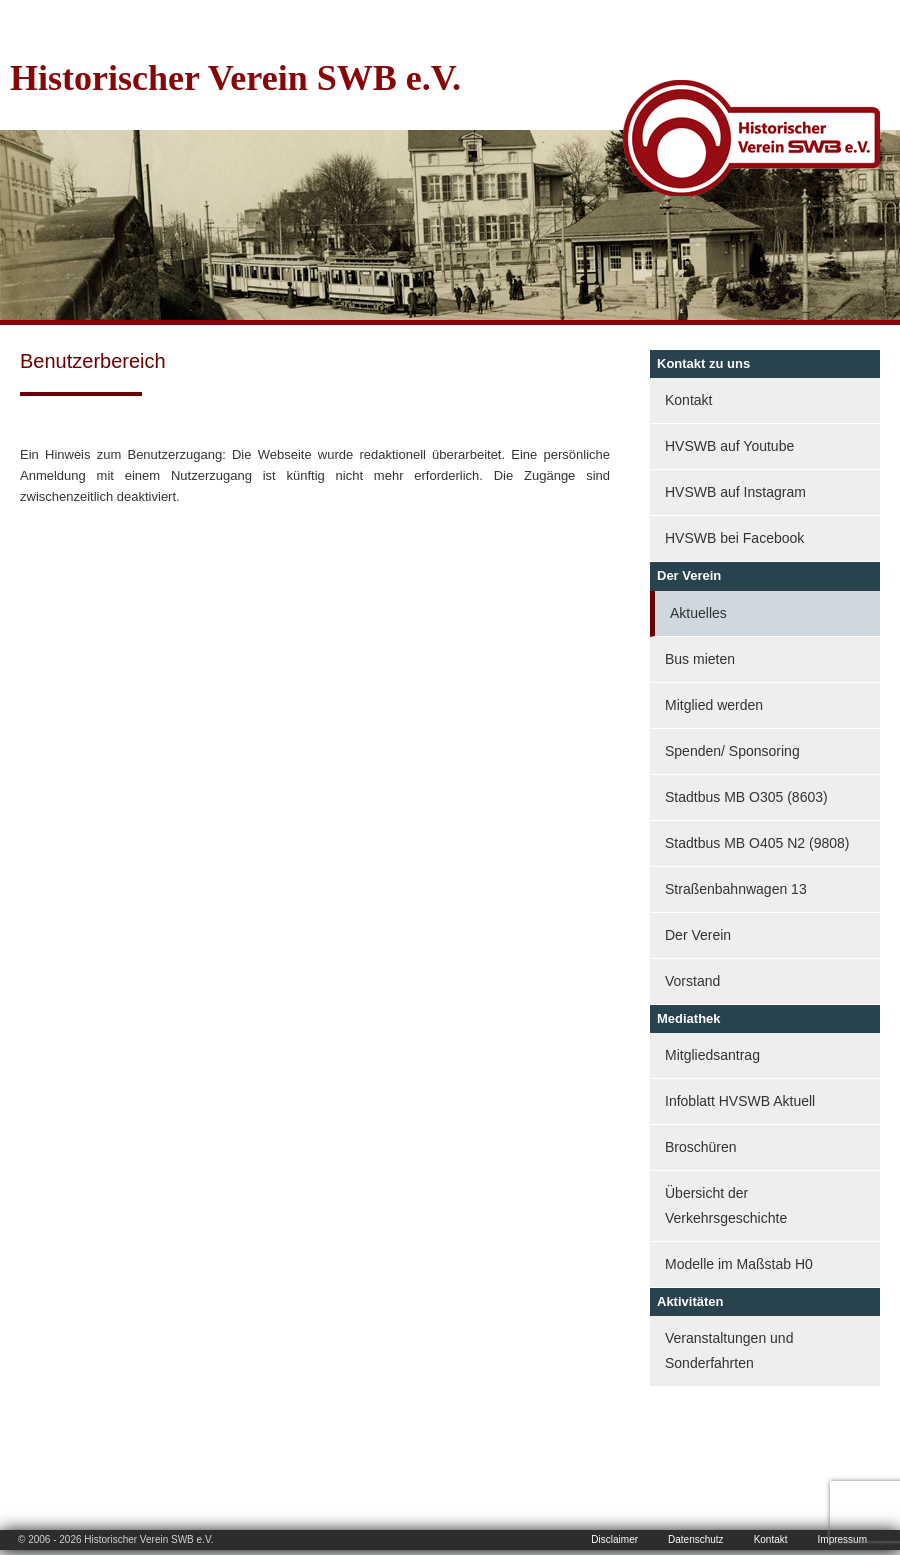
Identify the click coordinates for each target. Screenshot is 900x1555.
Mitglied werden (714, 705)
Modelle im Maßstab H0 (739, 1264)
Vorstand (692, 981)
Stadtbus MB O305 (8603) (746, 797)
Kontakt (688, 400)
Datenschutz (696, 1539)
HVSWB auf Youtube (729, 446)
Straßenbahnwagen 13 (736, 889)
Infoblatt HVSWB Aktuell (740, 1101)
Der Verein (698, 935)
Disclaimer (614, 1539)
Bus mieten (700, 659)
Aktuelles (698, 613)
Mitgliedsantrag (712, 1055)
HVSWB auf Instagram (735, 492)
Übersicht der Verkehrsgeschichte (726, 1205)
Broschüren (701, 1147)
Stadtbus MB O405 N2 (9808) (757, 843)
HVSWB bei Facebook (734, 538)
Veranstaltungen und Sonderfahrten (729, 1350)
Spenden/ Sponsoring (732, 751)
